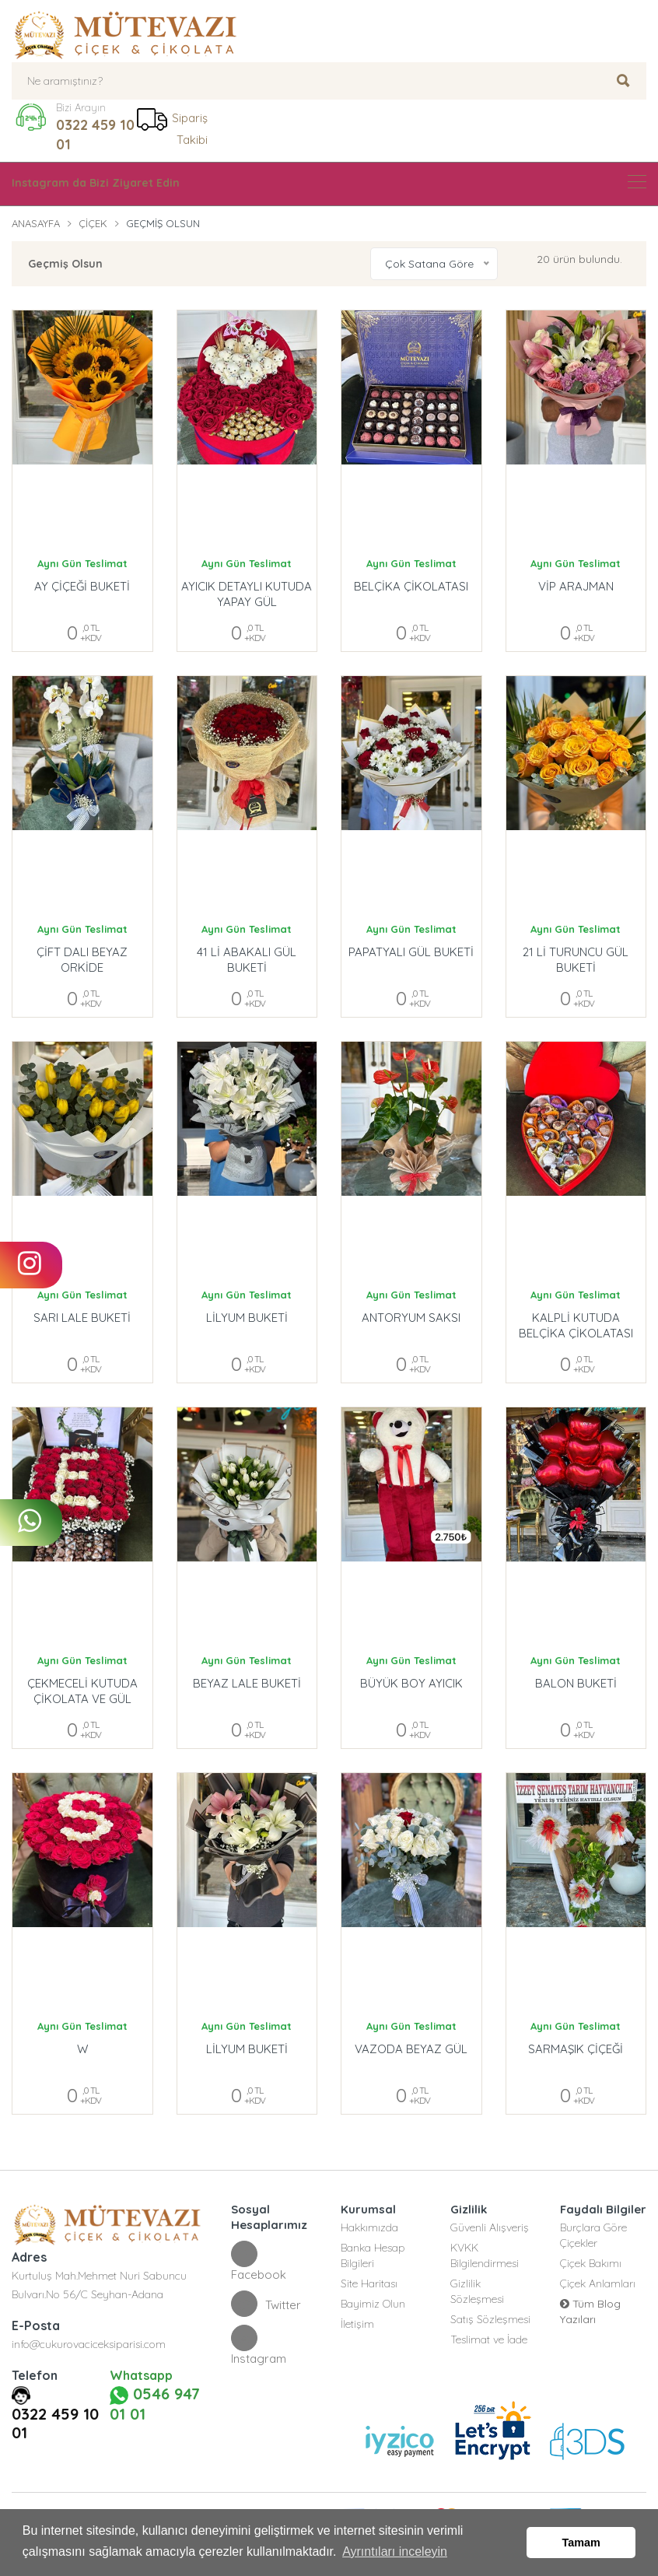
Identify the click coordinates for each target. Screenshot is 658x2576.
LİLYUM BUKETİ (247, 1317)
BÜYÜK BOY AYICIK (411, 1683)
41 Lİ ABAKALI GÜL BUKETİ (246, 960)
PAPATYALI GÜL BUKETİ (411, 952)
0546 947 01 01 (155, 2404)
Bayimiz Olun (373, 2304)
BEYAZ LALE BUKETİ (247, 1683)
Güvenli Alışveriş (489, 2227)
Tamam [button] (581, 2542)
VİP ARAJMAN (576, 586)
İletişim (357, 2324)
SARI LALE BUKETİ (82, 1317)
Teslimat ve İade (488, 2339)
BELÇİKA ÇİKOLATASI (411, 586)
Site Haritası (369, 2283)
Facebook (258, 2261)
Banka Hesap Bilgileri (373, 2255)
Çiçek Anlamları (597, 2283)
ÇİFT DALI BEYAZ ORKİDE (82, 960)
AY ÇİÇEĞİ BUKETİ (82, 586)
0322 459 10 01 (95, 134)
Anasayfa (36, 223)
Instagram (258, 2345)
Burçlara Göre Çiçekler (593, 2235)
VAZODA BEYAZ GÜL (411, 2049)
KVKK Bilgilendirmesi (484, 2255)
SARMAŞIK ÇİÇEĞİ (575, 2049)
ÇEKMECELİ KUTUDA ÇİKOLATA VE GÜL (82, 1691)
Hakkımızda (369, 2227)
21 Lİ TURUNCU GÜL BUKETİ (575, 960)
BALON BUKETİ (576, 1683)
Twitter (266, 2303)
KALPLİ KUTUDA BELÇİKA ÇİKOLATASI (576, 1325)
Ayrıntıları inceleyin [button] (394, 2551)
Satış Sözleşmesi (490, 2319)
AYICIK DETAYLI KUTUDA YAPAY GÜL (246, 594)
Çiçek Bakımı (590, 2263)
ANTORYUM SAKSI (411, 1317)
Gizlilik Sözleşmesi (477, 2291)
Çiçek (93, 223)
